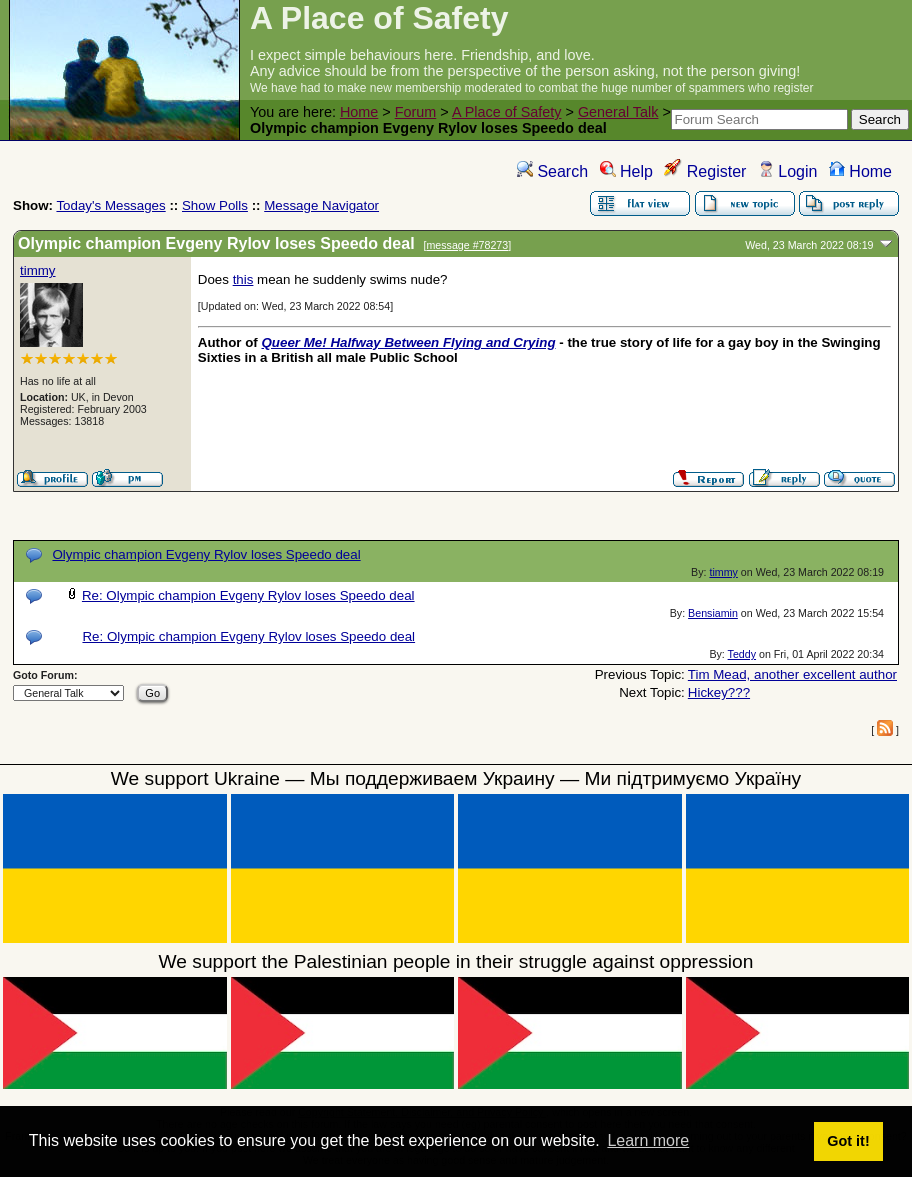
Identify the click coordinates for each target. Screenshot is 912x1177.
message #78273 (467, 245)
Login (788, 171)
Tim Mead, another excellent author (792, 674)
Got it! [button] (848, 1141)
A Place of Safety (507, 112)
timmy (38, 270)
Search (552, 171)
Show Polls (215, 205)
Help (626, 171)
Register (705, 171)
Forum (416, 112)
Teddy (742, 654)
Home (359, 112)
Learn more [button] (648, 1140)
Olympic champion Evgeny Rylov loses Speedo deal (206, 554)
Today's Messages (110, 205)
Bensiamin (713, 613)
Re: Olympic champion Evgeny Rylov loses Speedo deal (248, 595)
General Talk (618, 112)
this (243, 279)
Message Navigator (321, 205)
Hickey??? (719, 692)
